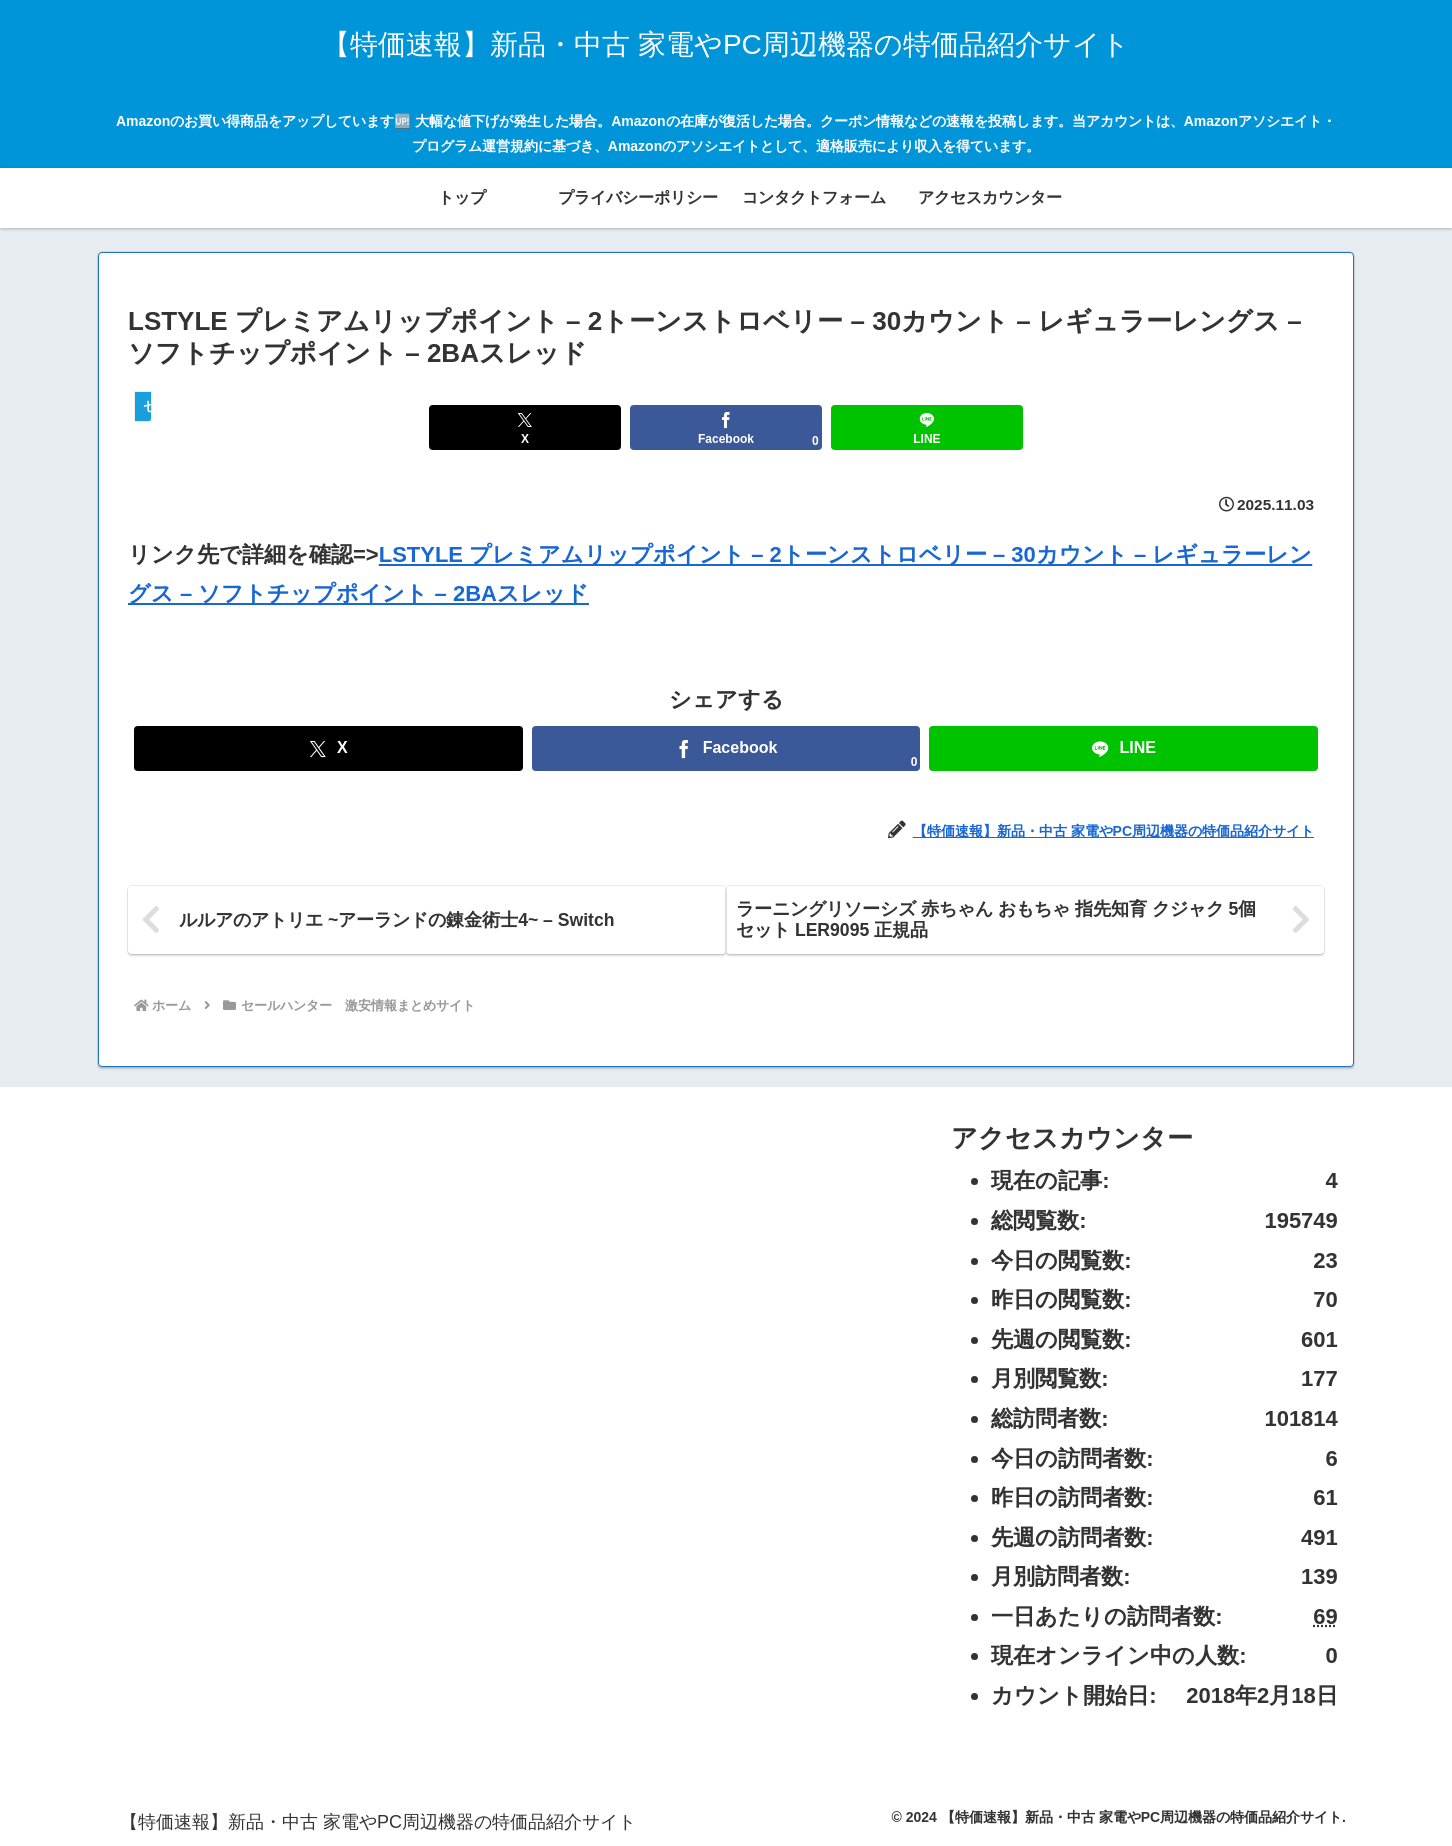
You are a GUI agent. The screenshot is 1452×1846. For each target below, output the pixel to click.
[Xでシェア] (524, 427)
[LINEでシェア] (926, 427)
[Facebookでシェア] (725, 427)
